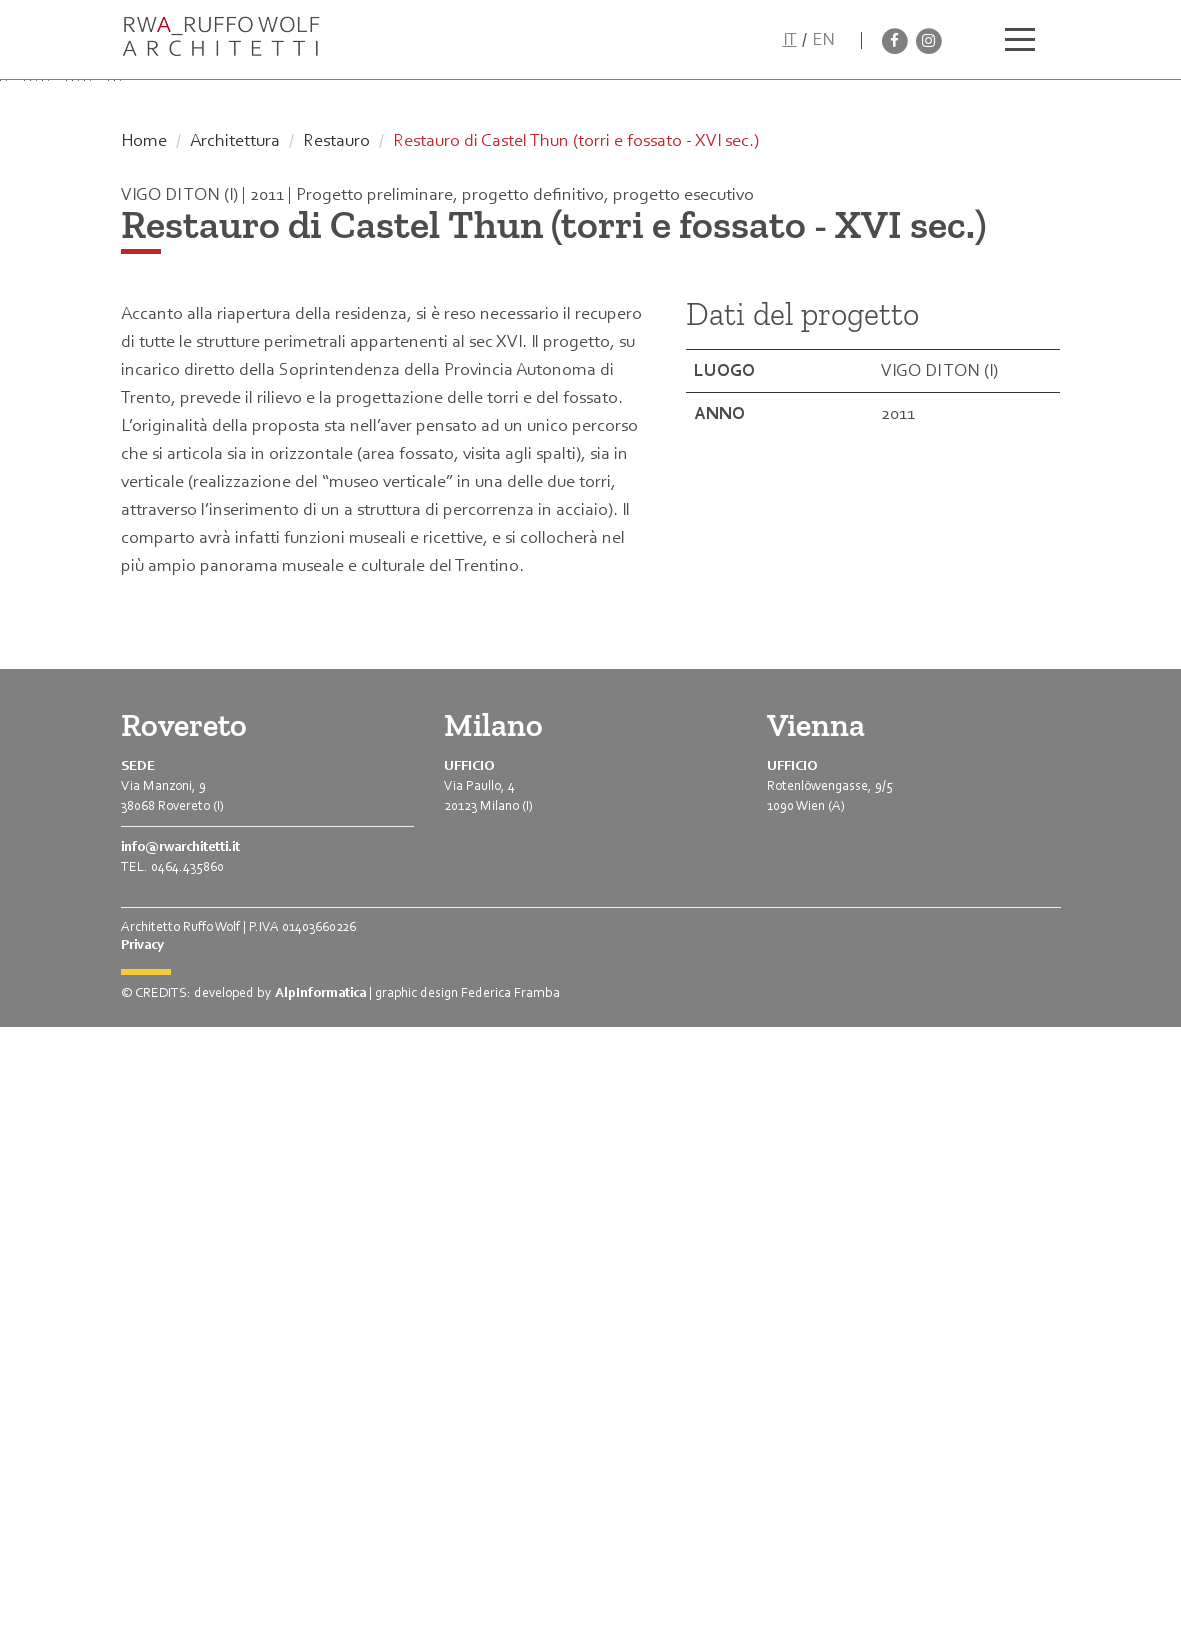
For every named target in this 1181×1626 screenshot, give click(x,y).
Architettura (235, 739)
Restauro (336, 739)
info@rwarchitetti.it (180, 1445)
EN (823, 39)
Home (144, 739)
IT (790, 39)
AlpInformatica (320, 1591)
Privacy (142, 1543)
